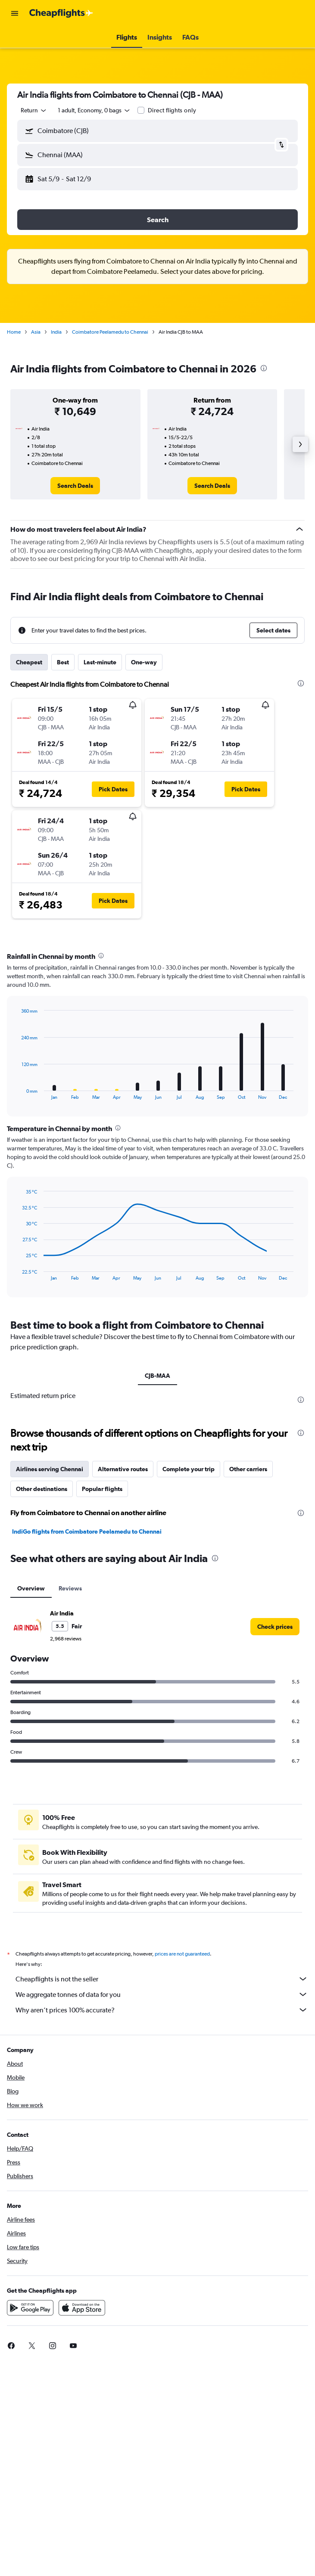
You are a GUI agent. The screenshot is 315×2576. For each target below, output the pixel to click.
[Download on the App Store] (82, 2308)
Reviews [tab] (70, 1588)
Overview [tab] (31, 1588)
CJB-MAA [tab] (157, 1375)
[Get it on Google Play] (30, 2308)
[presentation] (264, 368)
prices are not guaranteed (182, 1954)
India (56, 332)
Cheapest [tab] (29, 662)
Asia (36, 332)
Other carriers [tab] (248, 1469)
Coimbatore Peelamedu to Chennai (110, 332)
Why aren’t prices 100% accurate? (162, 2010)
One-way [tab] (144, 662)
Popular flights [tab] (102, 1488)
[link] (75, 485)
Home (14, 332)
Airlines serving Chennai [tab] (49, 1469)
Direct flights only (172, 110)
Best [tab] (63, 662)
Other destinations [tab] (41, 1488)
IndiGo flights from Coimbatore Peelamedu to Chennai (87, 1531)
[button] (14, 13)
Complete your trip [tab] (188, 1469)
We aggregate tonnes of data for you (162, 1994)
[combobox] (34, 110)
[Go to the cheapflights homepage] (61, 13)
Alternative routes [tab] (123, 1469)
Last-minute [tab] (100, 662)
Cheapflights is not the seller (162, 1979)
